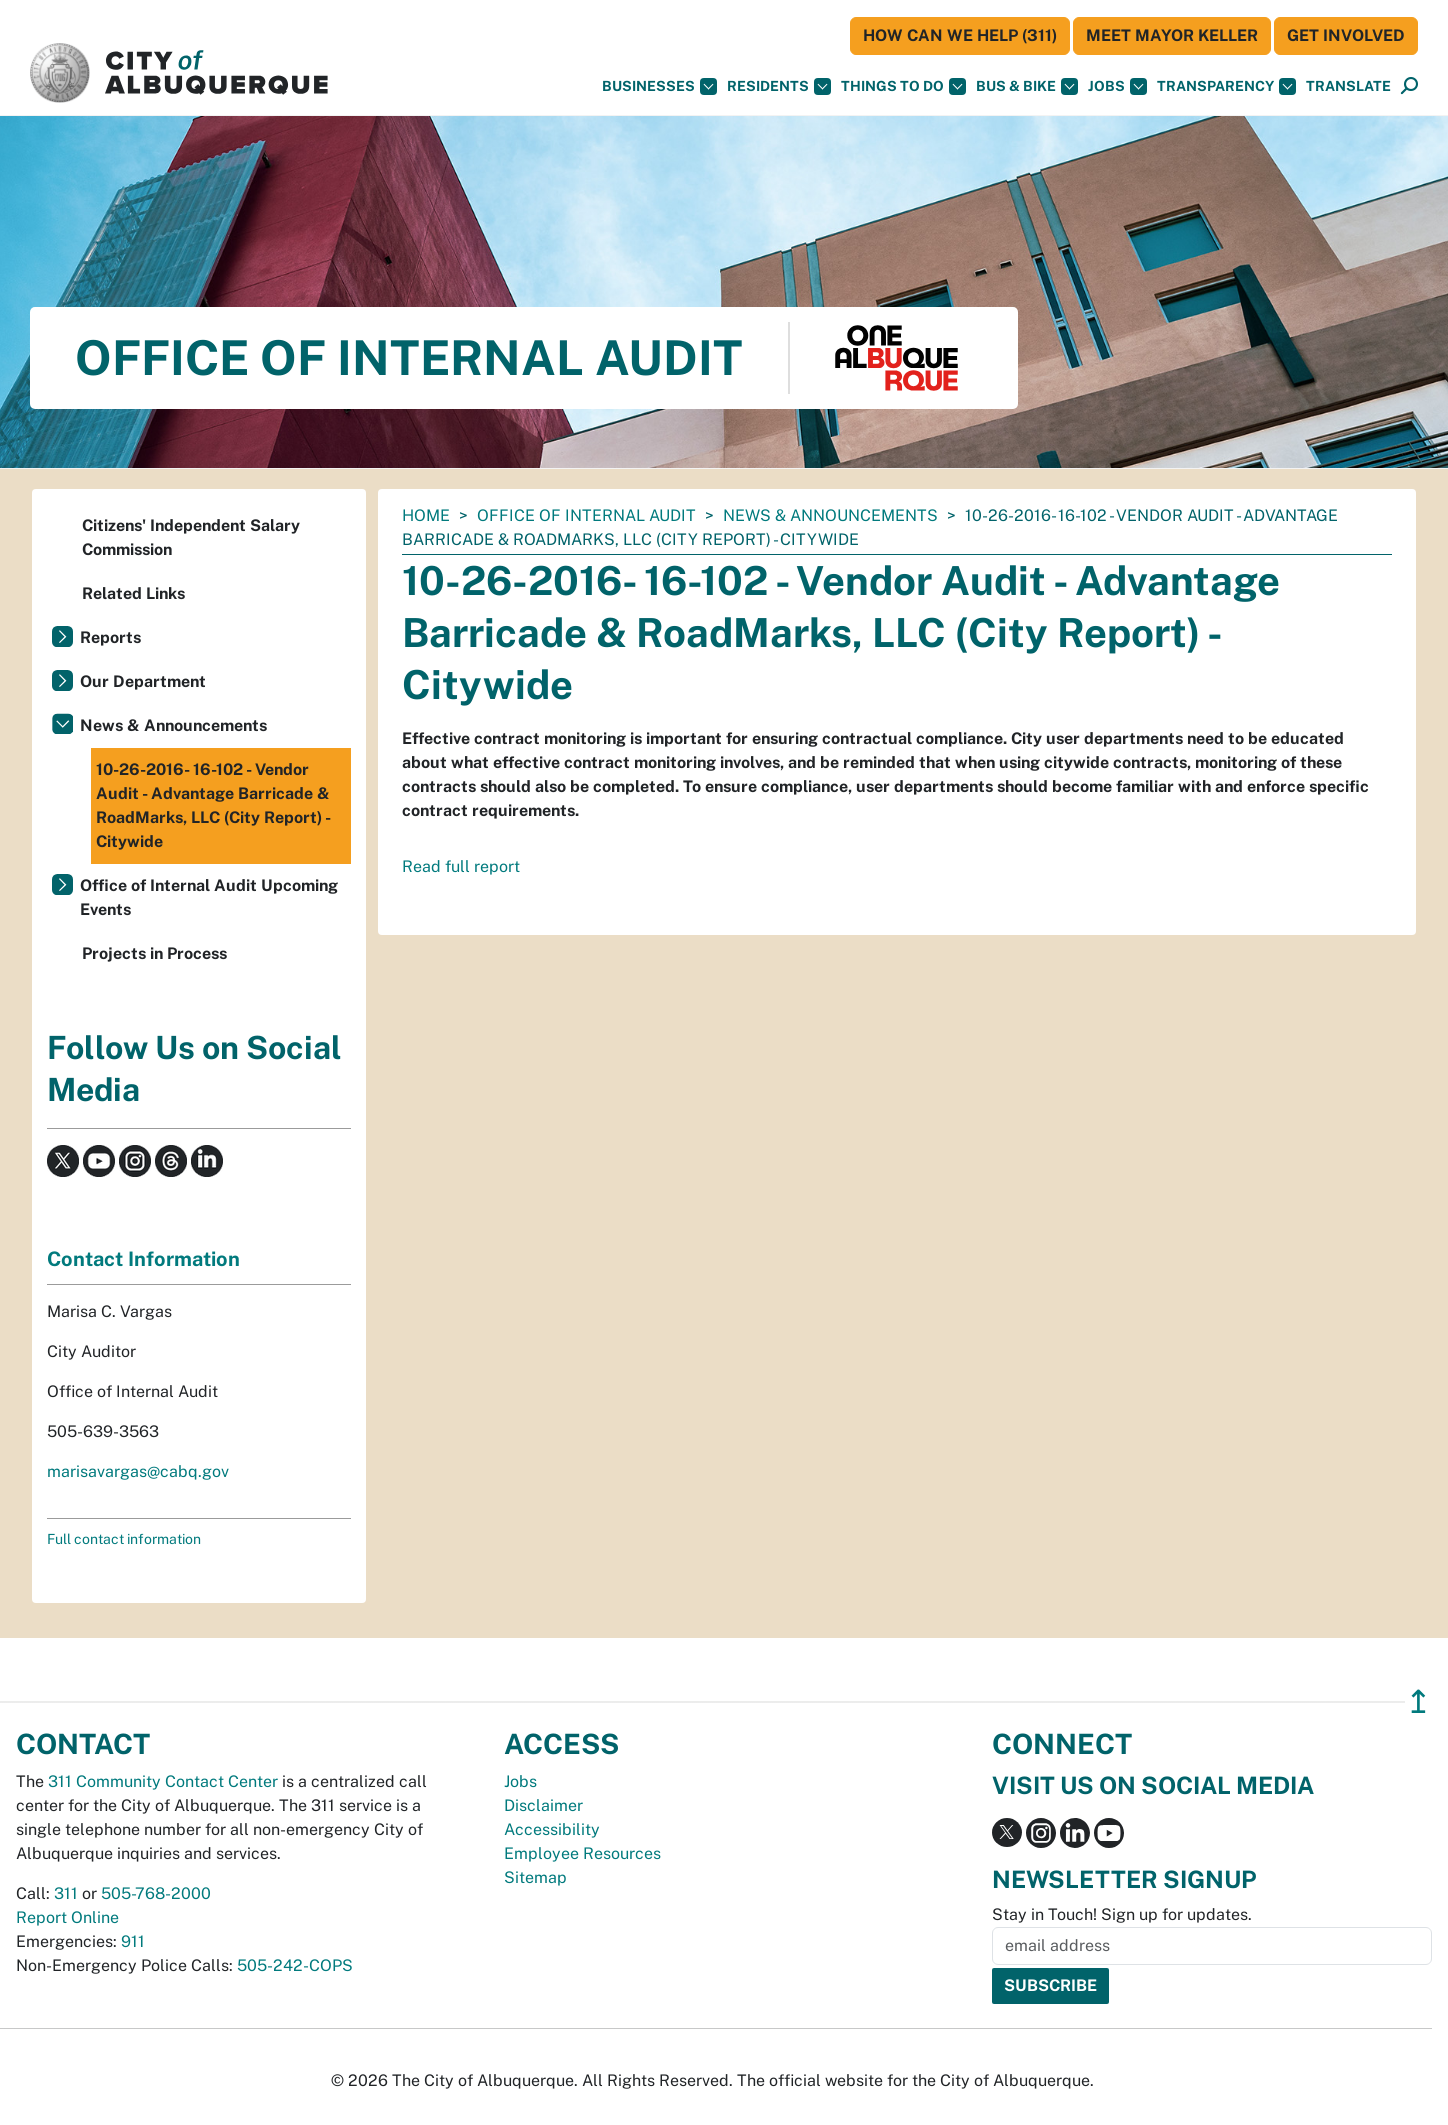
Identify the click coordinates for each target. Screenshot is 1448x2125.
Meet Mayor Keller (1172, 35)
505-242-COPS (295, 1965)
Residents (779, 86)
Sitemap (535, 1877)
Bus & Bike (1027, 86)
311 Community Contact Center (163, 1781)
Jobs (1117, 86)
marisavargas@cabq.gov (138, 1471)
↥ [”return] (1418, 1701)
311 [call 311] (66, 1893)
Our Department (143, 681)
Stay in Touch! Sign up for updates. (1122, 1914)
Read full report (461, 866)
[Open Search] (1409, 86)
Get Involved (1346, 35)
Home (426, 515)
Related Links (133, 593)
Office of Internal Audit (586, 515)
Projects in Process (154, 953)
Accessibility (552, 1829)
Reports (110, 637)
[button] (1348, 86)
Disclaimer (543, 1805)
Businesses (659, 86)
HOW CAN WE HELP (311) (960, 35)
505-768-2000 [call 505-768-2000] (156, 1893)
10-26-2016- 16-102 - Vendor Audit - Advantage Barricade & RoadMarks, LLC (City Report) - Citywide (213, 805)
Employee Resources (582, 1853)
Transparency (1226, 86)
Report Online (67, 1917)
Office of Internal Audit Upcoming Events (209, 897)
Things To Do (903, 86)
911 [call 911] (133, 1941)
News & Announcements (830, 515)
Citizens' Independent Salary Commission (191, 537)
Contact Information (143, 1259)
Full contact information (124, 1539)
